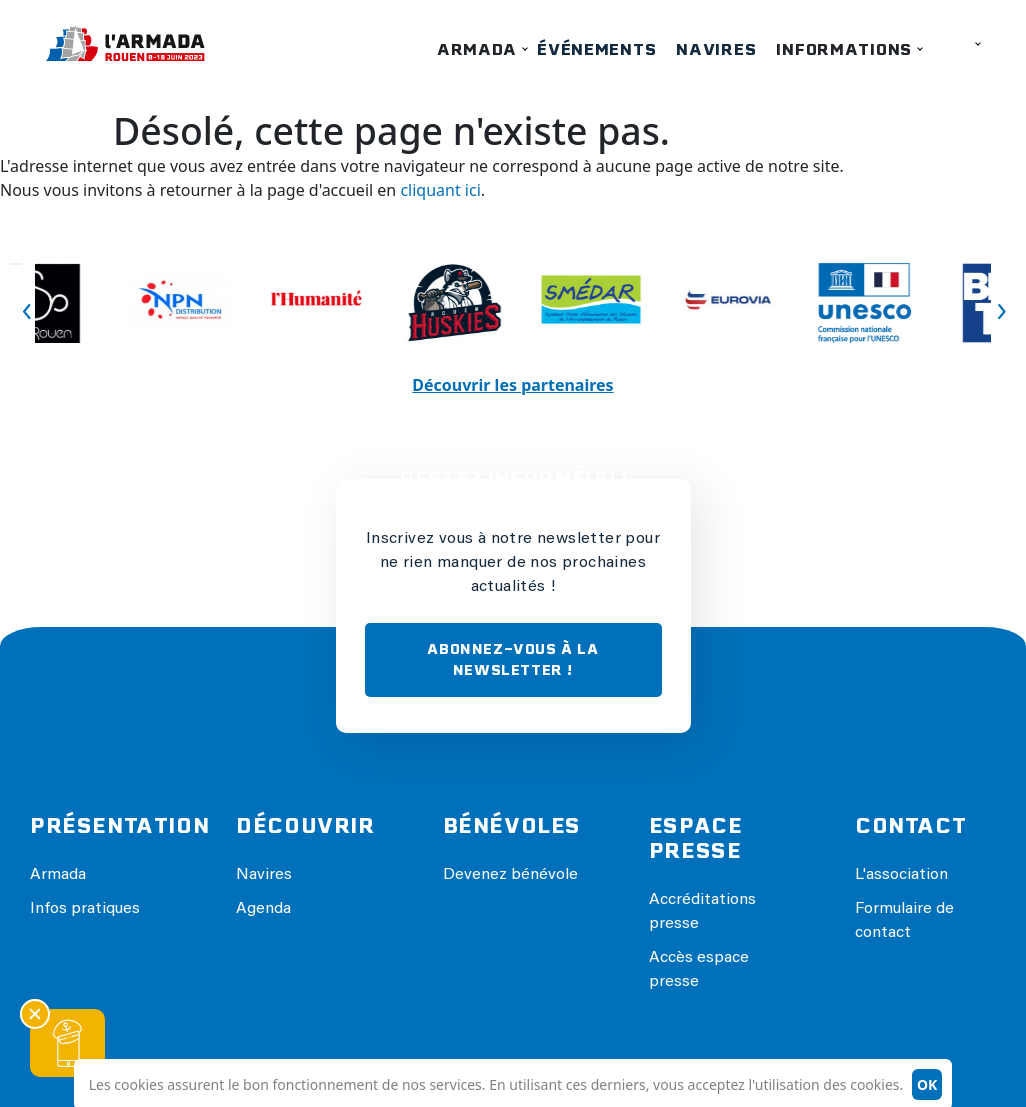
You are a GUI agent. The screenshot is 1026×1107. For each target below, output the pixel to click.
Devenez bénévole (510, 875)
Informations (844, 49)
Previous (16, 264)
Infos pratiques (85, 909)
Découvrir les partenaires (512, 385)
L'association (901, 875)
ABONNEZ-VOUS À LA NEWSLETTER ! (512, 659)
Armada (477, 49)
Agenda (263, 909)
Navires (716, 49)
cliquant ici (440, 190)
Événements (596, 49)
